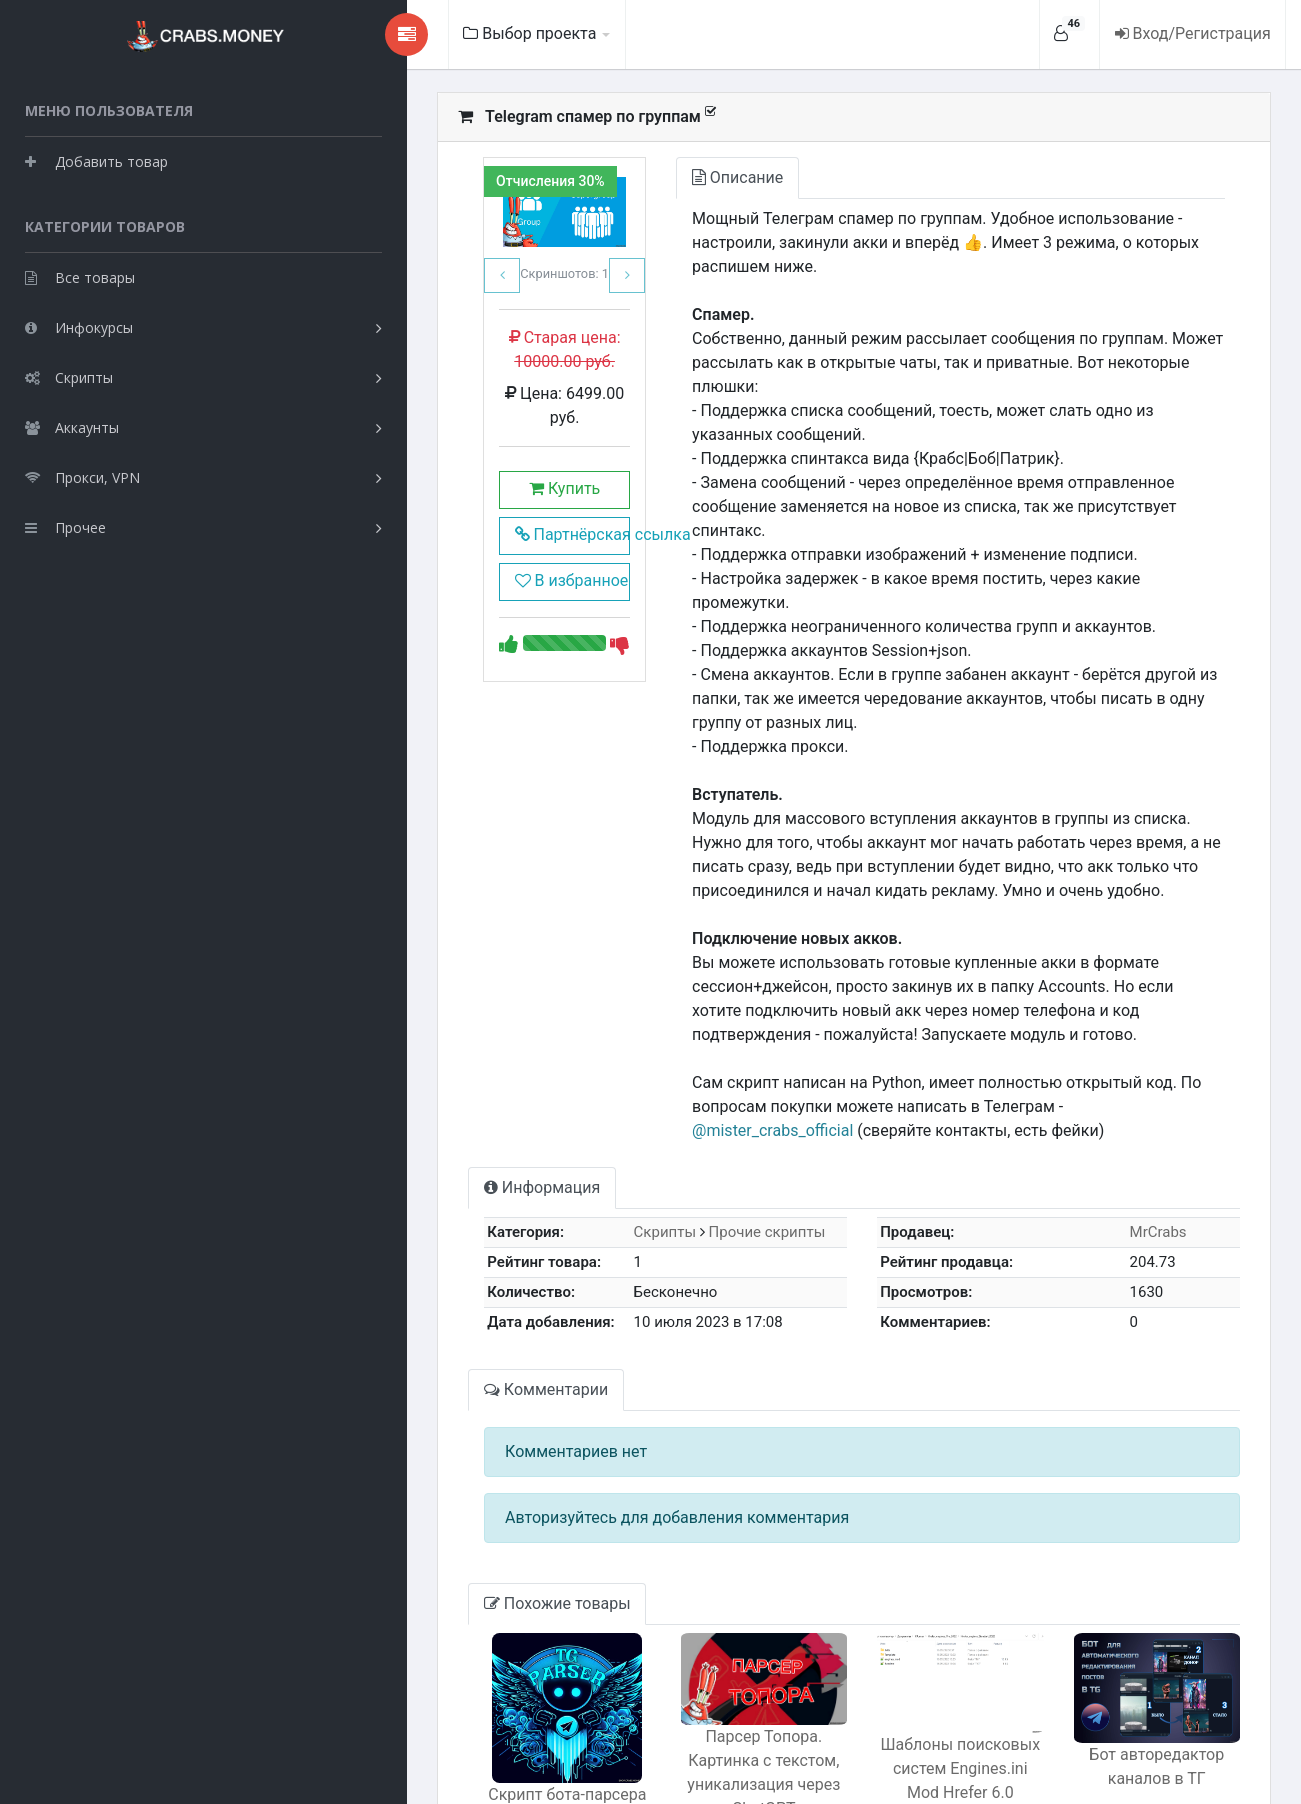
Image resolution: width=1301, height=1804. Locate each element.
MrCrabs (1138, 1088)
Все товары (80, 275)
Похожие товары (431, 1459)
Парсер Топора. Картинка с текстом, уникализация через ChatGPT (685, 1634)
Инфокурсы (79, 325)
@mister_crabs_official (973, 962)
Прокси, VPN (82, 475)
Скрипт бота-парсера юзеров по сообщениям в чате (456, 1674)
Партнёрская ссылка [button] (460, 529)
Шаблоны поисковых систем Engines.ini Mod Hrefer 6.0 (912, 1643)
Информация (416, 1043)
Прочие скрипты (665, 1088)
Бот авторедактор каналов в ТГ (1140, 1644)
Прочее (65, 525)
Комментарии (420, 1245)
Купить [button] (453, 483)
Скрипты (69, 375)
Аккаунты (72, 425)
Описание (643, 177)
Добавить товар (96, 159)
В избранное (454, 575)
